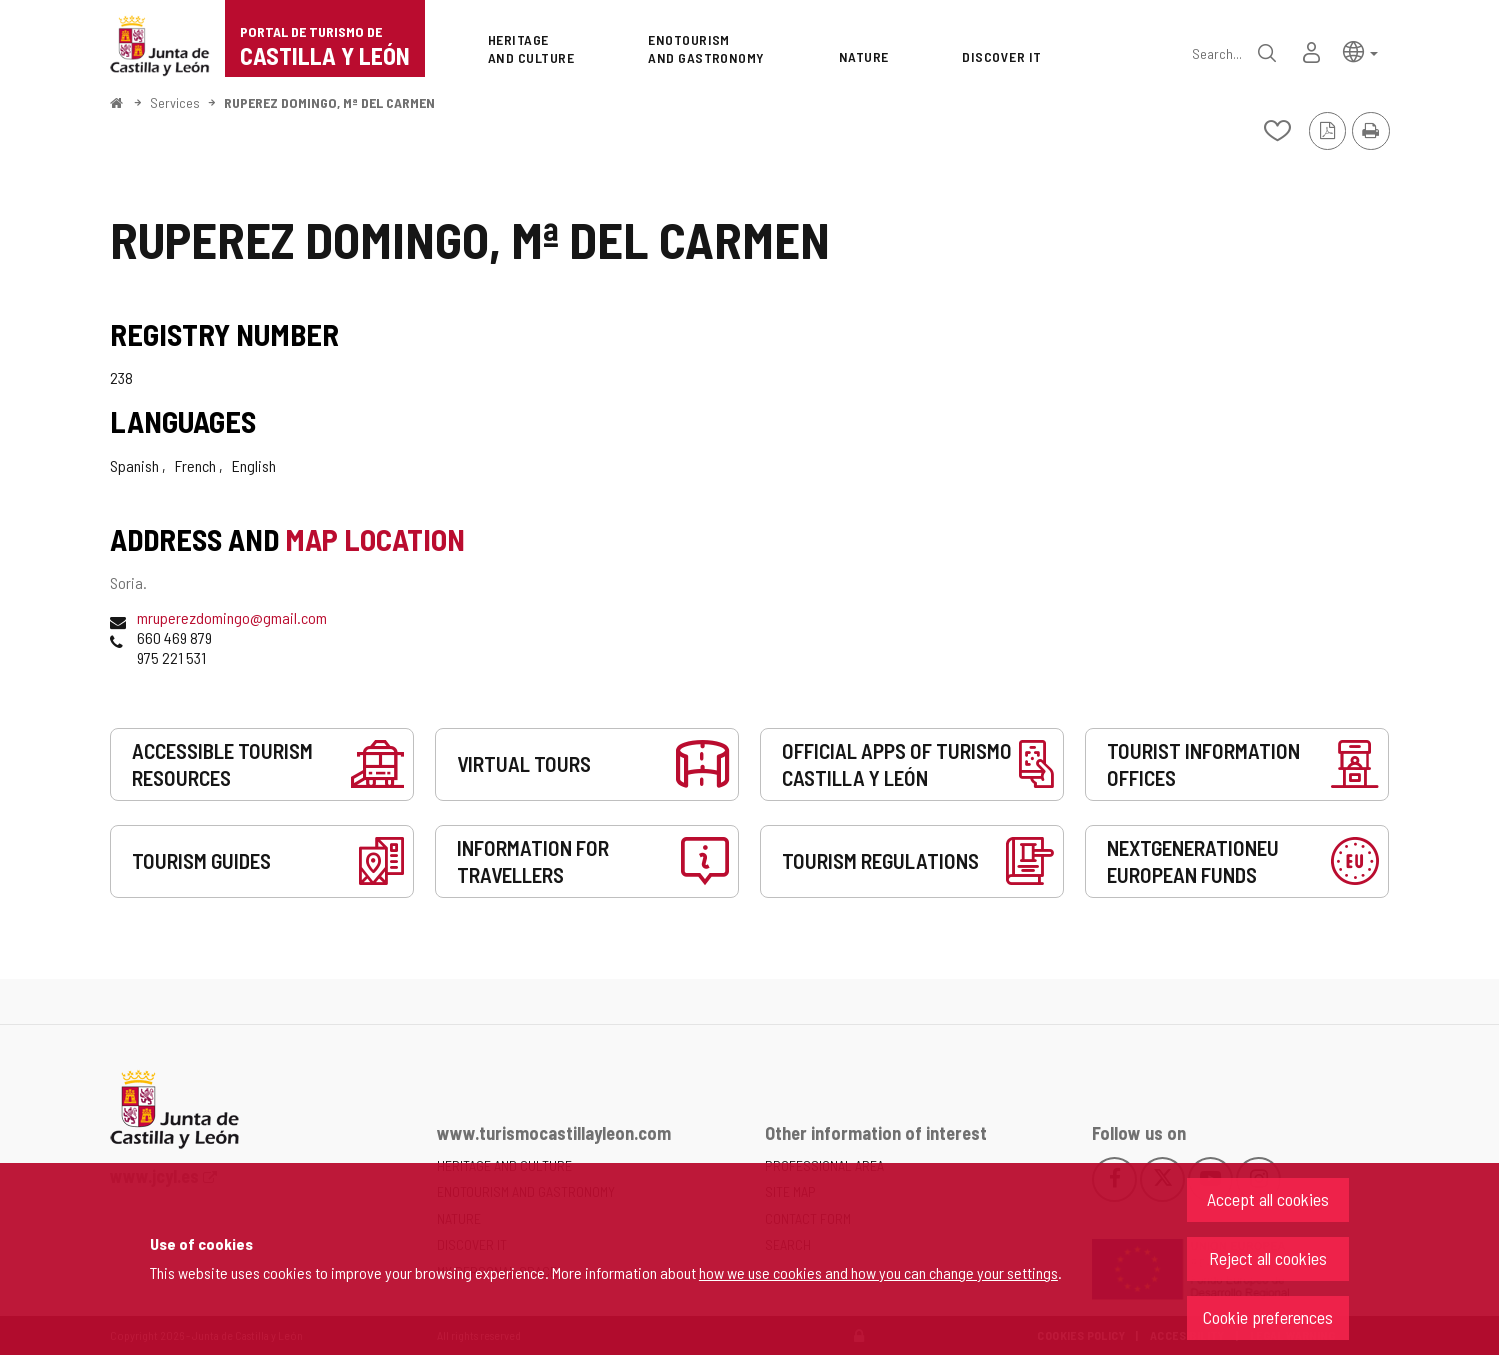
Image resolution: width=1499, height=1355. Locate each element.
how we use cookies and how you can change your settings (878, 1272)
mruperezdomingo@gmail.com (232, 617)
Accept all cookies (1268, 1199)
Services (175, 102)
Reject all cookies (1268, 1258)
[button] (1360, 50)
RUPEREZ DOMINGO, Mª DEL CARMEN (329, 102)
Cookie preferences (1268, 1317)
